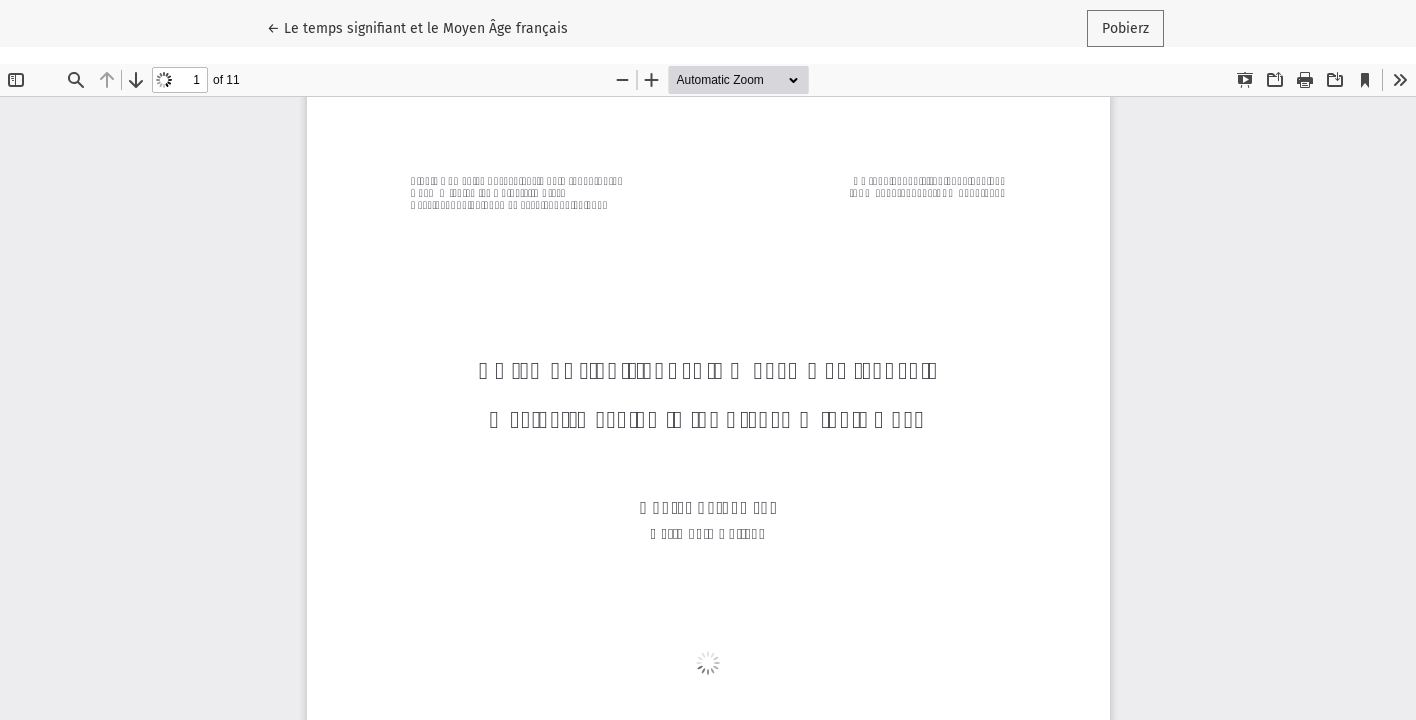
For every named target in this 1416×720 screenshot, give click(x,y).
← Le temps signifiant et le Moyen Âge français (417, 27)
